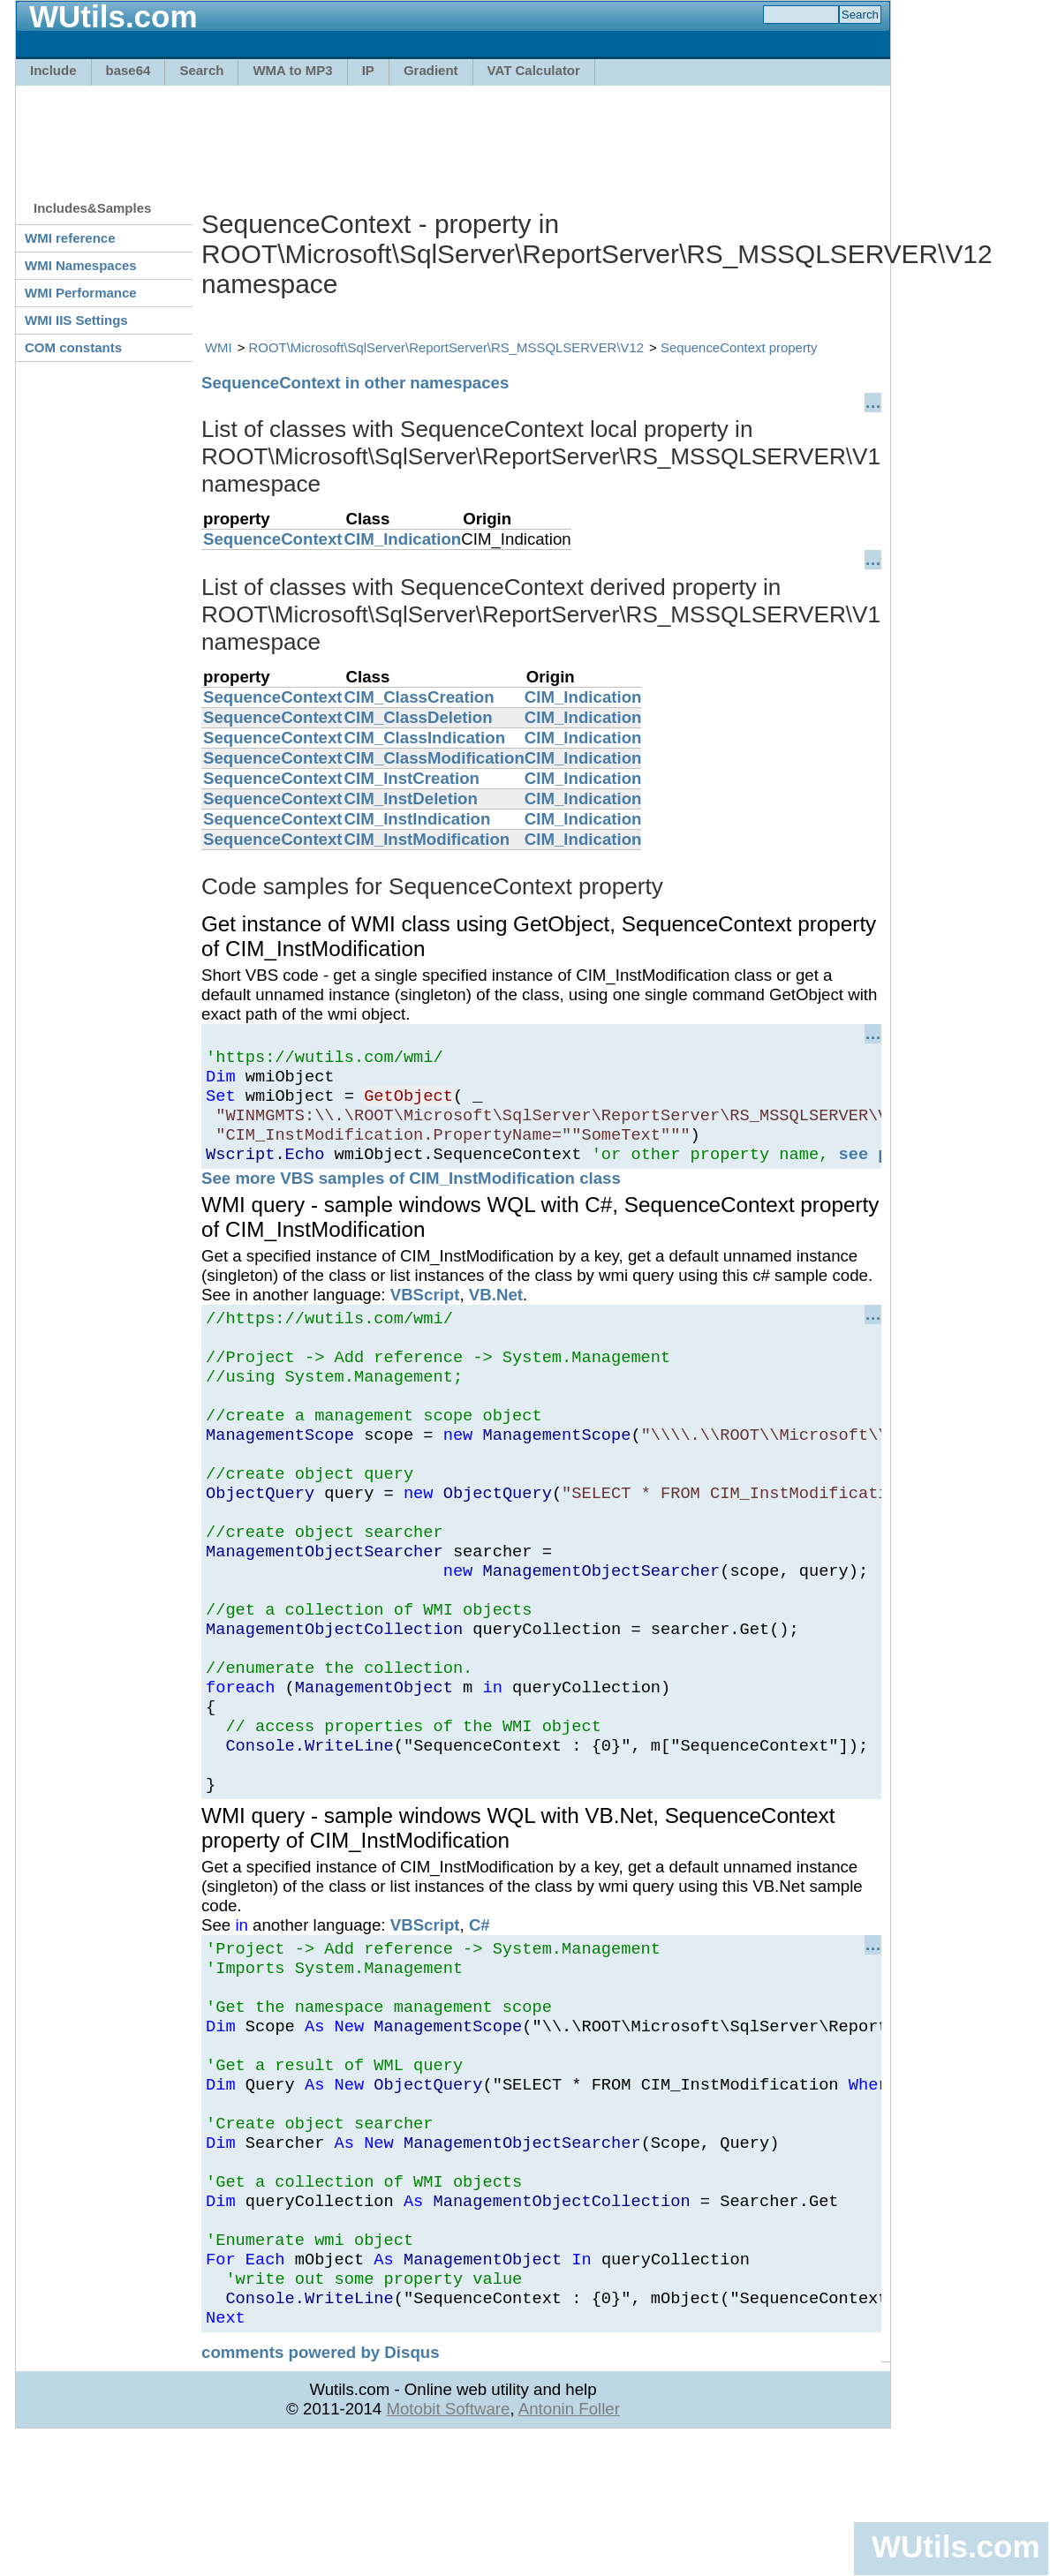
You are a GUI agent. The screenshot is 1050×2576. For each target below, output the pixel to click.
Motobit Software (448, 2546)
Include (53, 70)
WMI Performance (81, 292)
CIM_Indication (403, 539)
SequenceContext (273, 539)
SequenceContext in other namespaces (355, 382)
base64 (128, 70)
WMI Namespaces (81, 265)
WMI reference (70, 237)
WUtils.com (955, 2546)
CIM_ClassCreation (419, 697)
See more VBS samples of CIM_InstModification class (411, 1196)
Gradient (431, 70)
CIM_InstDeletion (411, 798)
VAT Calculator (533, 70)
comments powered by (320, 2490)
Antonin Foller (569, 2546)
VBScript (425, 1313)
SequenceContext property (739, 347)
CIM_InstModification (427, 839)
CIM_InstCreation (412, 778)
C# (479, 2009)
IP (368, 70)
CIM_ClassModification (434, 758)
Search (201, 70)
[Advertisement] (453, 134)
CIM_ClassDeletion (418, 717)
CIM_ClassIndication (424, 737)
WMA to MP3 (292, 70)
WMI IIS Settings (76, 320)
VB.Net (496, 1313)
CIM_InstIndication (417, 819)
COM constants (73, 347)
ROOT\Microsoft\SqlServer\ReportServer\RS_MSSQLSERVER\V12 (447, 347)
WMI (218, 347)
